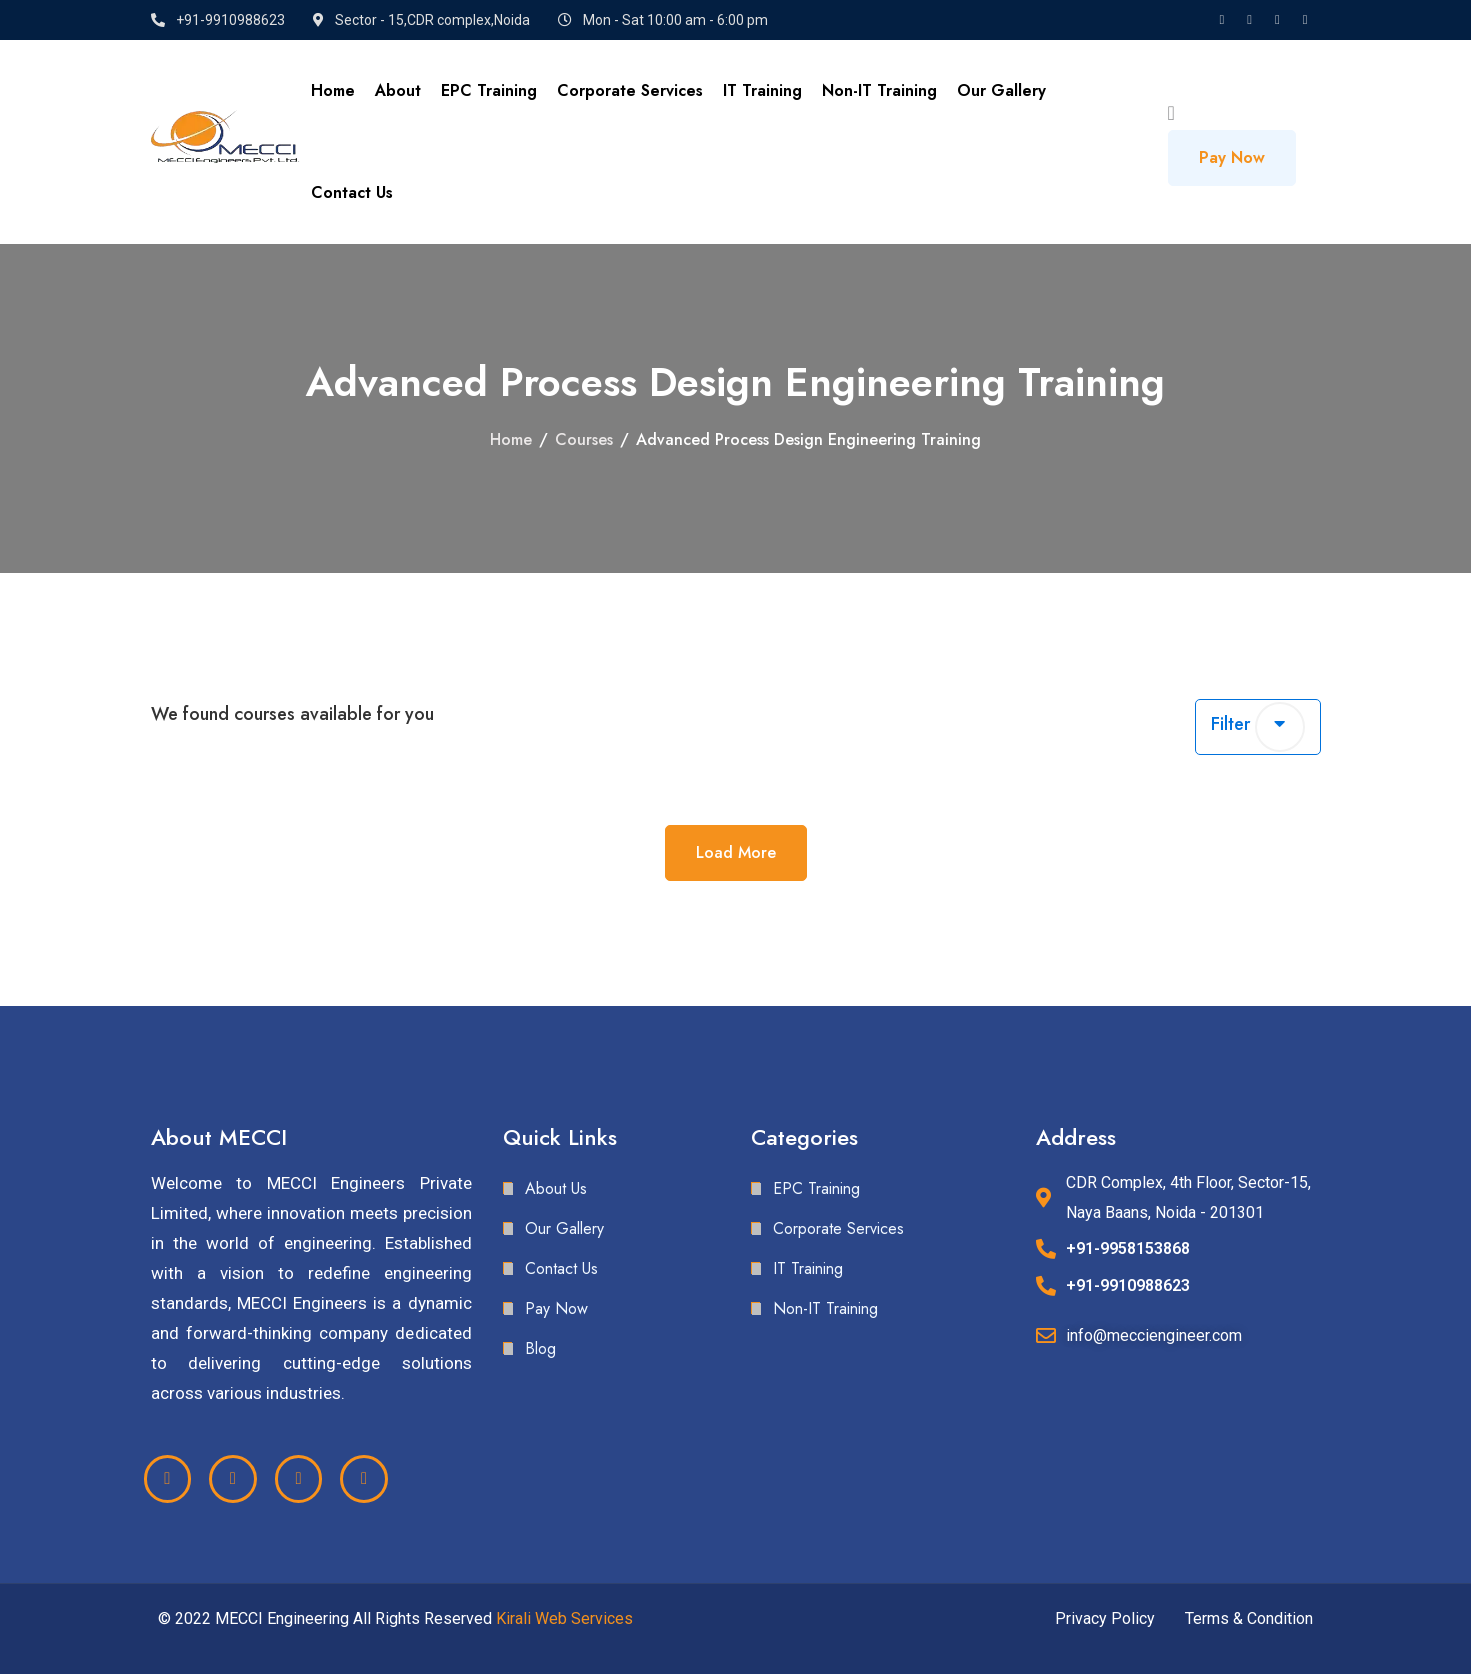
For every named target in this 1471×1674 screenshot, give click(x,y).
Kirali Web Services (564, 1618)
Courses (584, 439)
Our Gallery (1001, 90)
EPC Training (489, 90)
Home (333, 90)
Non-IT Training (879, 90)
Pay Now (1232, 157)
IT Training (762, 90)
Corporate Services (630, 90)
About (398, 90)
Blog (540, 1348)
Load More (736, 852)
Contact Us (352, 192)
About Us (556, 1188)
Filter (1258, 727)
